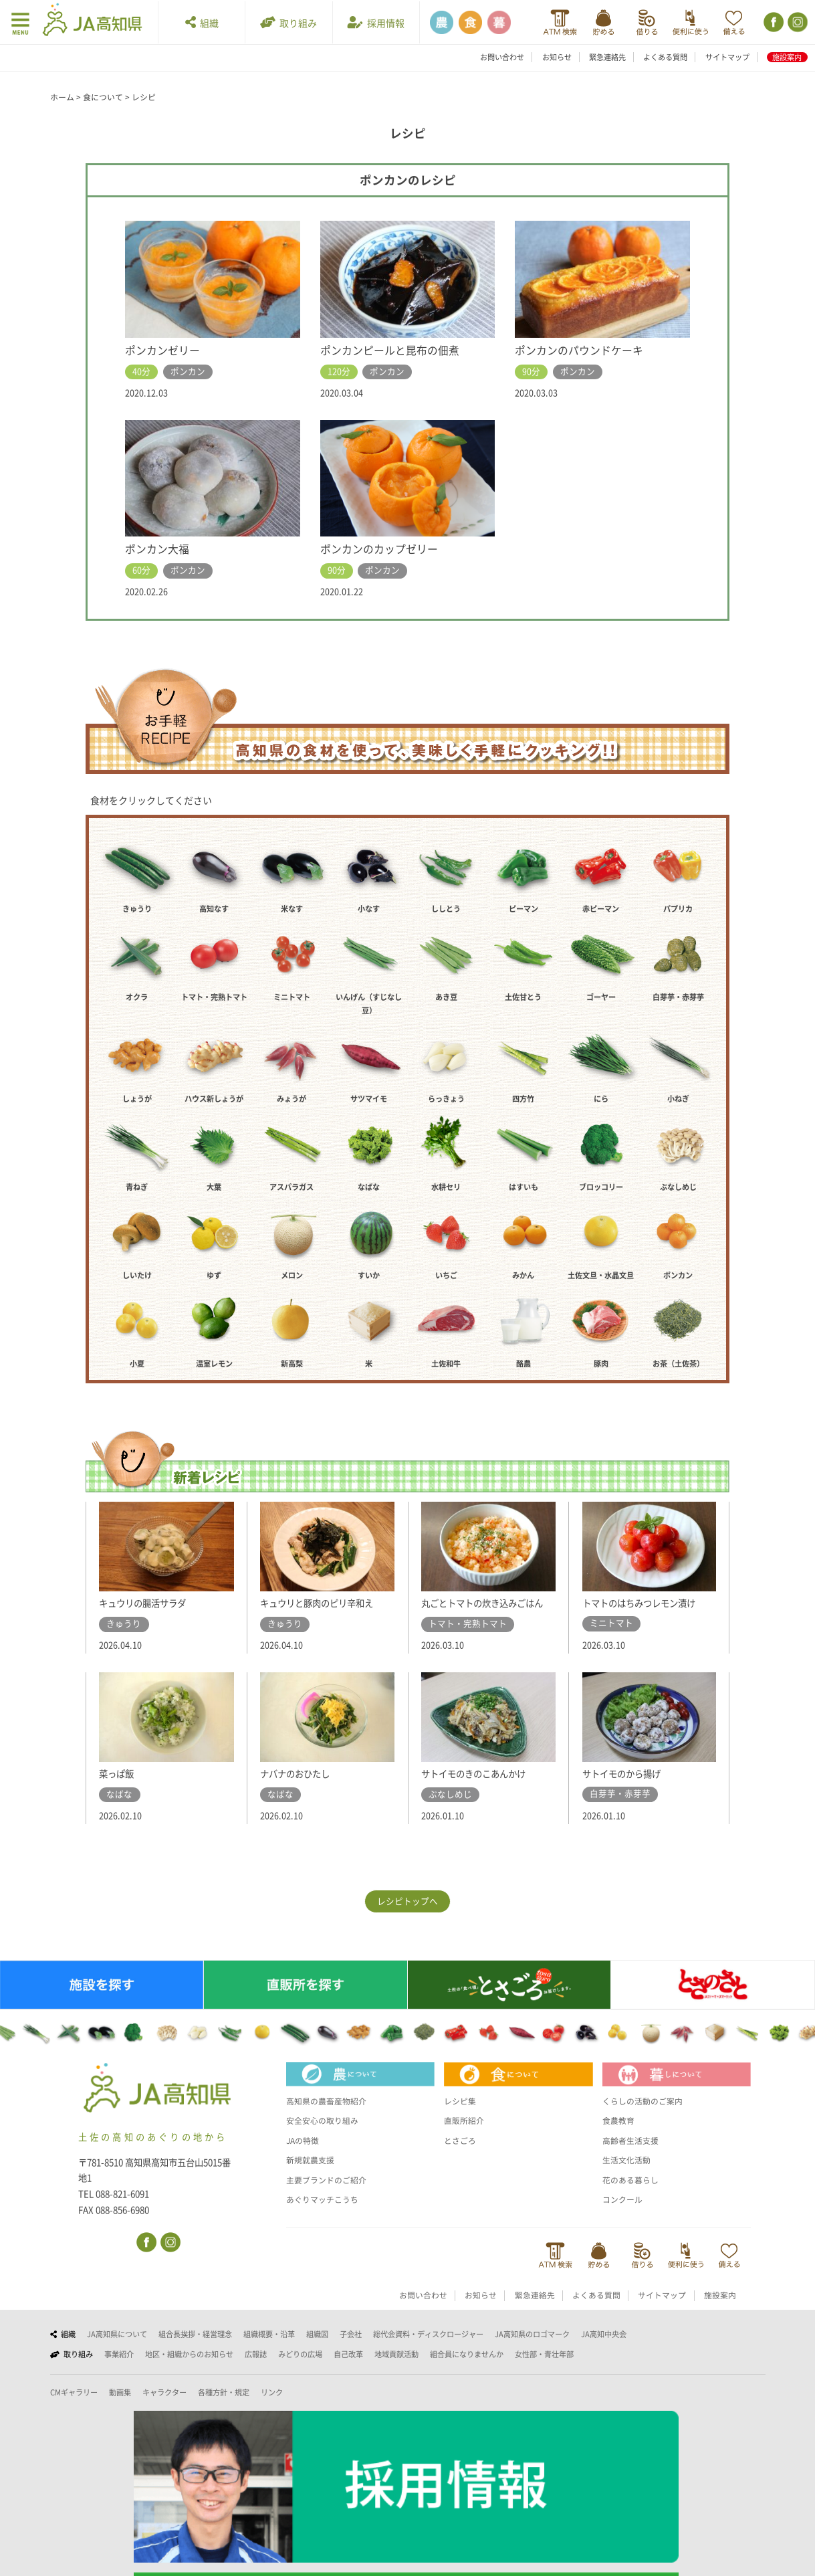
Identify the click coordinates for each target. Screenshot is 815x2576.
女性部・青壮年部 (544, 2369)
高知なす (214, 908)
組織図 (317, 2348)
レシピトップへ (407, 1915)
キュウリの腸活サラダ (149, 1602)
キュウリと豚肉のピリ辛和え (325, 1602)
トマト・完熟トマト (214, 997)
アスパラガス (291, 1187)
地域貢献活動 (396, 2369)
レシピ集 (461, 2115)
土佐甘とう (523, 997)
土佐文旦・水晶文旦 (601, 1275)
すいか (369, 1275)
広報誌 (256, 2369)
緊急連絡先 (607, 57)
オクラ (137, 997)
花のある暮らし (632, 2194)
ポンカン (678, 1275)
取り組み (288, 22)
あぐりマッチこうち (325, 2214)
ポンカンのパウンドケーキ (583, 350)
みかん (523, 1275)
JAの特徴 (304, 2154)
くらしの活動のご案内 (645, 2115)
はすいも (523, 1187)
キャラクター (164, 2407)
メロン (292, 1275)
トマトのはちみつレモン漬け (647, 1602)
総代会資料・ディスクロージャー (428, 2348)
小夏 (137, 1363)
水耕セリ (446, 1187)
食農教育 (619, 2135)
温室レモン (214, 1363)
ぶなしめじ (678, 1187)
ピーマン (523, 908)
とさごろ (461, 2154)
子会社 (351, 2348)
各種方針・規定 (223, 2407)
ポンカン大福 (159, 549)
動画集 (120, 2407)
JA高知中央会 (603, 2348)
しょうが (137, 1098)
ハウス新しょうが (214, 1098)
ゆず (214, 1275)
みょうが (291, 1098)
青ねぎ (137, 1187)
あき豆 (446, 997)
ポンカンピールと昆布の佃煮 (394, 350)
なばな (369, 1187)
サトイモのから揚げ (627, 1787)
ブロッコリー (601, 1187)
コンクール (624, 2214)
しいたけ (137, 1275)
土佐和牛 (446, 1363)
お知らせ (557, 57)
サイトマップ (727, 57)
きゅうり (137, 908)
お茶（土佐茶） (678, 1363)
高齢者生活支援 (632, 2154)
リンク (272, 2407)
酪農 (523, 1363)
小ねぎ (678, 1098)
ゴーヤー (601, 997)
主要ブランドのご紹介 (329, 2194)
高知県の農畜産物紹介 (329, 2115)
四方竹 (523, 1098)
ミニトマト (291, 997)
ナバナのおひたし (300, 1788)
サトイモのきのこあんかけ (481, 1788)
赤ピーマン (600, 908)
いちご (446, 1275)
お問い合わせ (502, 57)
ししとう (446, 908)
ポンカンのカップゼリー (382, 549)
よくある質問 (665, 57)
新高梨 (292, 1363)
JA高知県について (117, 2348)
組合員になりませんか (466, 2369)
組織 (202, 22)
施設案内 (787, 57)
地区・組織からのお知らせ (189, 2369)
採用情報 (376, 22)
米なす (292, 908)
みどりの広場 (300, 2369)
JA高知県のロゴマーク (532, 2348)
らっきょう (446, 1098)
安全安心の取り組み (325, 2135)
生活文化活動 (628, 2174)
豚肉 (601, 1363)
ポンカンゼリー (165, 350)
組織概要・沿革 (269, 2348)
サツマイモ (368, 1098)
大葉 (214, 1187)
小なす (369, 908)
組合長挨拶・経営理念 (195, 2348)
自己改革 (348, 2369)
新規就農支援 (312, 2174)
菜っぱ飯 (119, 1788)
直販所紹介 (465, 2135)
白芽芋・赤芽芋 (678, 997)
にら (601, 1098)
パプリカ (678, 908)
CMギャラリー (74, 2407)
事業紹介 (119, 2369)
